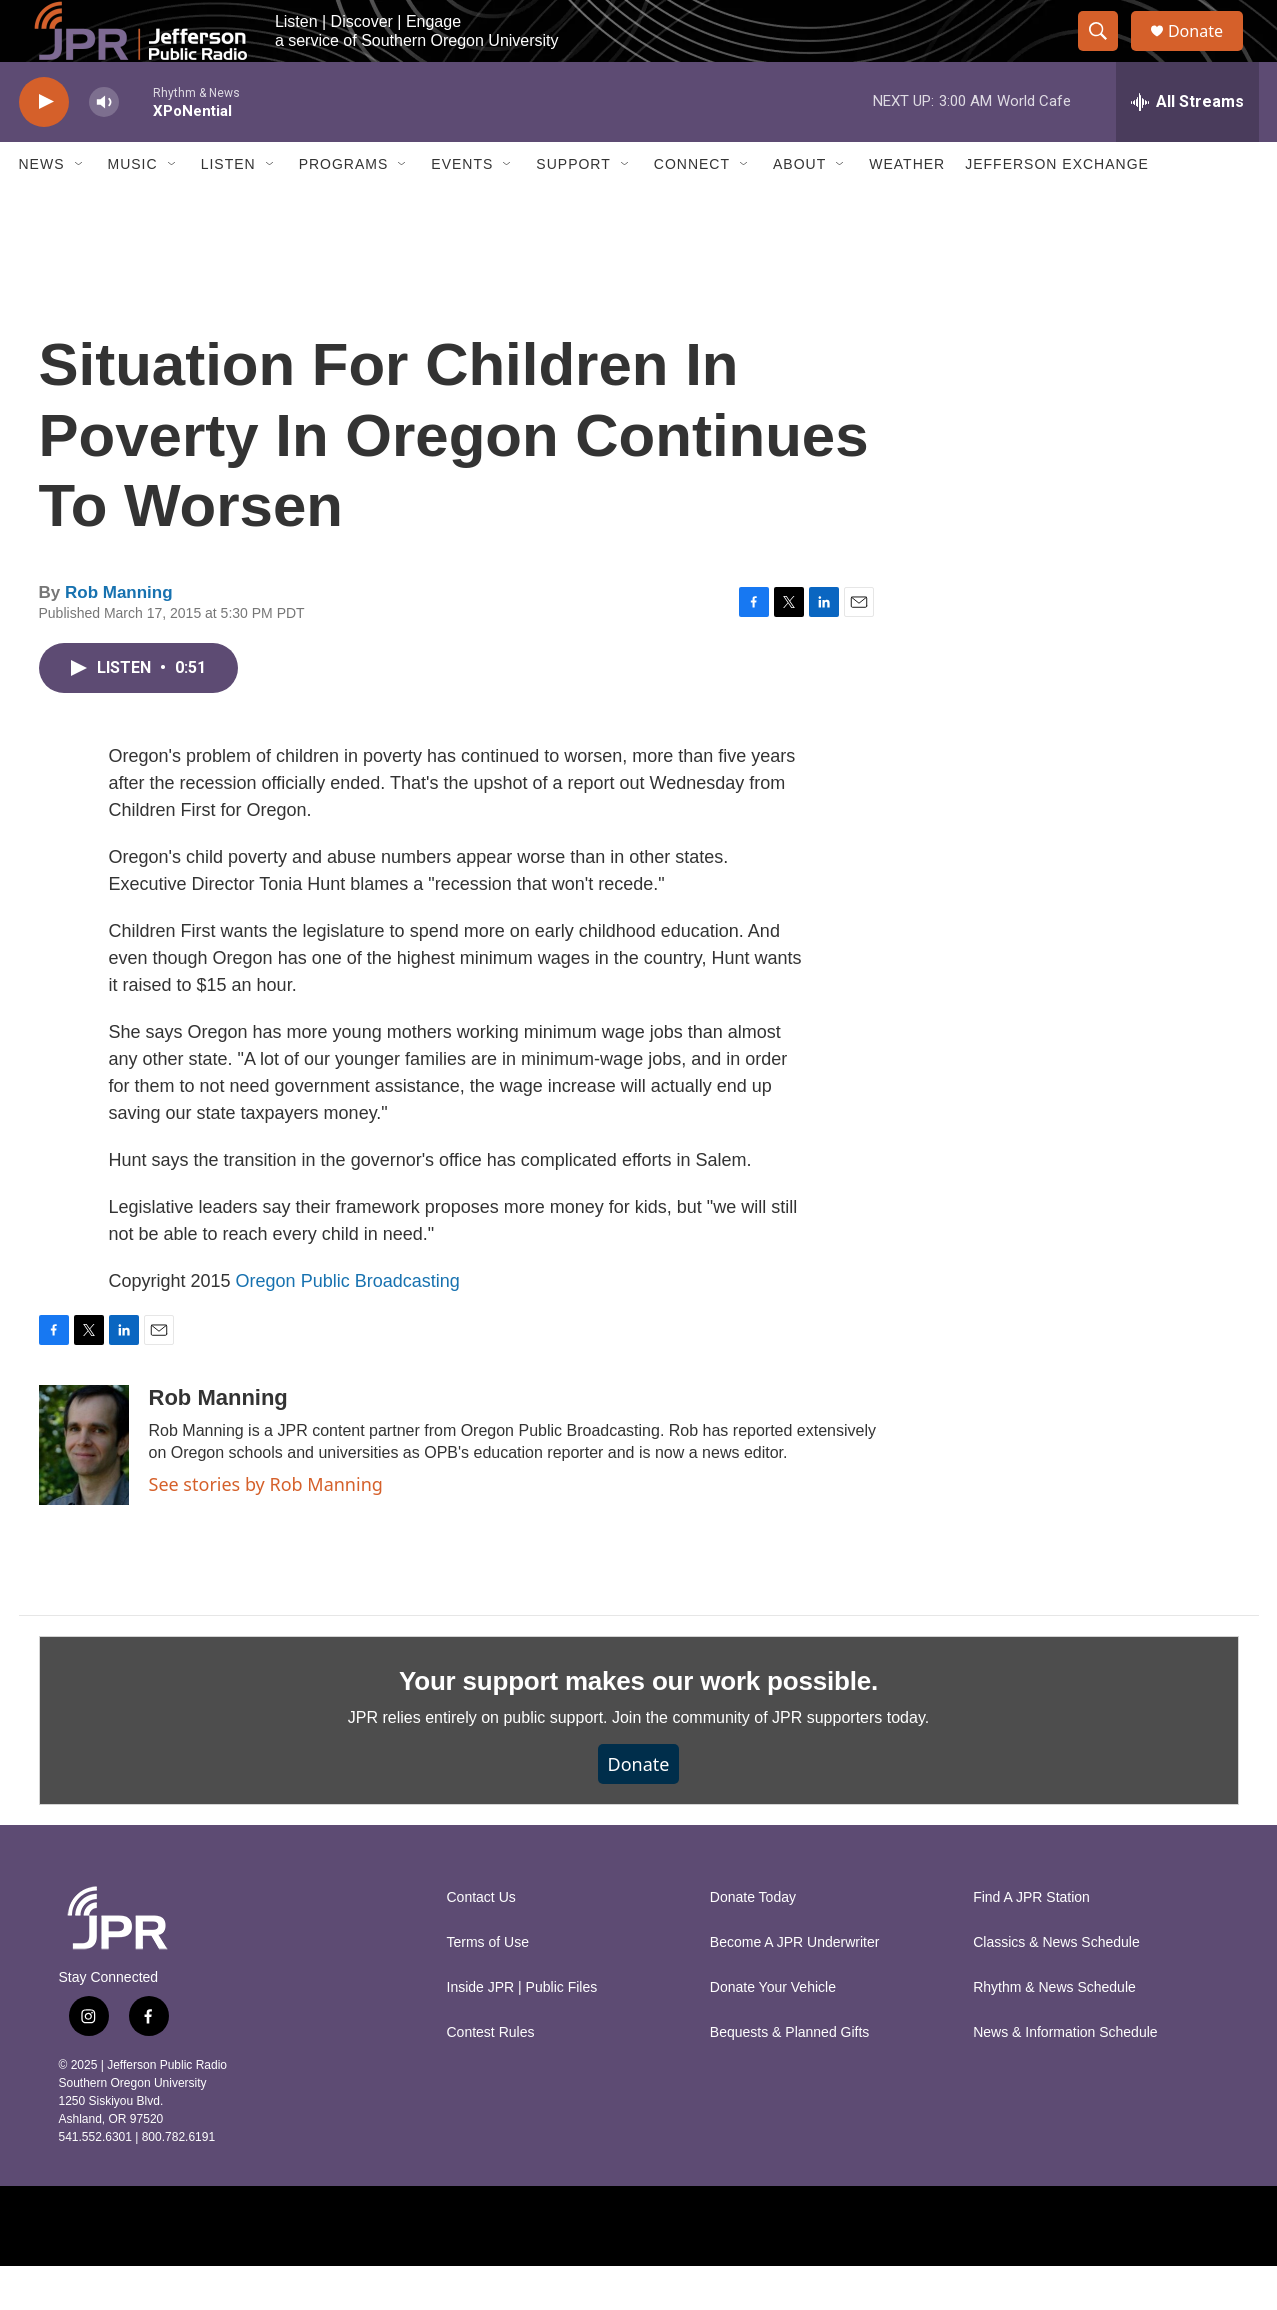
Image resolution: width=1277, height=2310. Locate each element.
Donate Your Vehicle (773, 2031)
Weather (907, 208)
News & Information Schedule (1065, 2076)
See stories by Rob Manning (266, 1527)
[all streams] (1187, 145)
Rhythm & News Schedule (1054, 2031)
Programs (344, 208)
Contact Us (481, 1941)
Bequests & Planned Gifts (790, 2076)
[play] (44, 145)
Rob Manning (119, 635)
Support (573, 208)
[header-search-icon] (1107, 53)
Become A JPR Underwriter (795, 1986)
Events (462, 208)
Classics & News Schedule (1056, 1986)
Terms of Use (488, 1986)
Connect (692, 208)
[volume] (104, 145)
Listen (228, 208)
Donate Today (753, 1941)
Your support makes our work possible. (638, 1724)
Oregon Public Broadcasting (348, 1324)
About (799, 208)
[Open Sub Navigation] (80, 208)
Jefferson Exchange (1057, 208)
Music (133, 208)
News (42, 208)
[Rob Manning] (84, 1488)
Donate (1208, 52)
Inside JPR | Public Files (522, 2031)
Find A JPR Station (1031, 1941)
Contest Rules (491, 2076)
